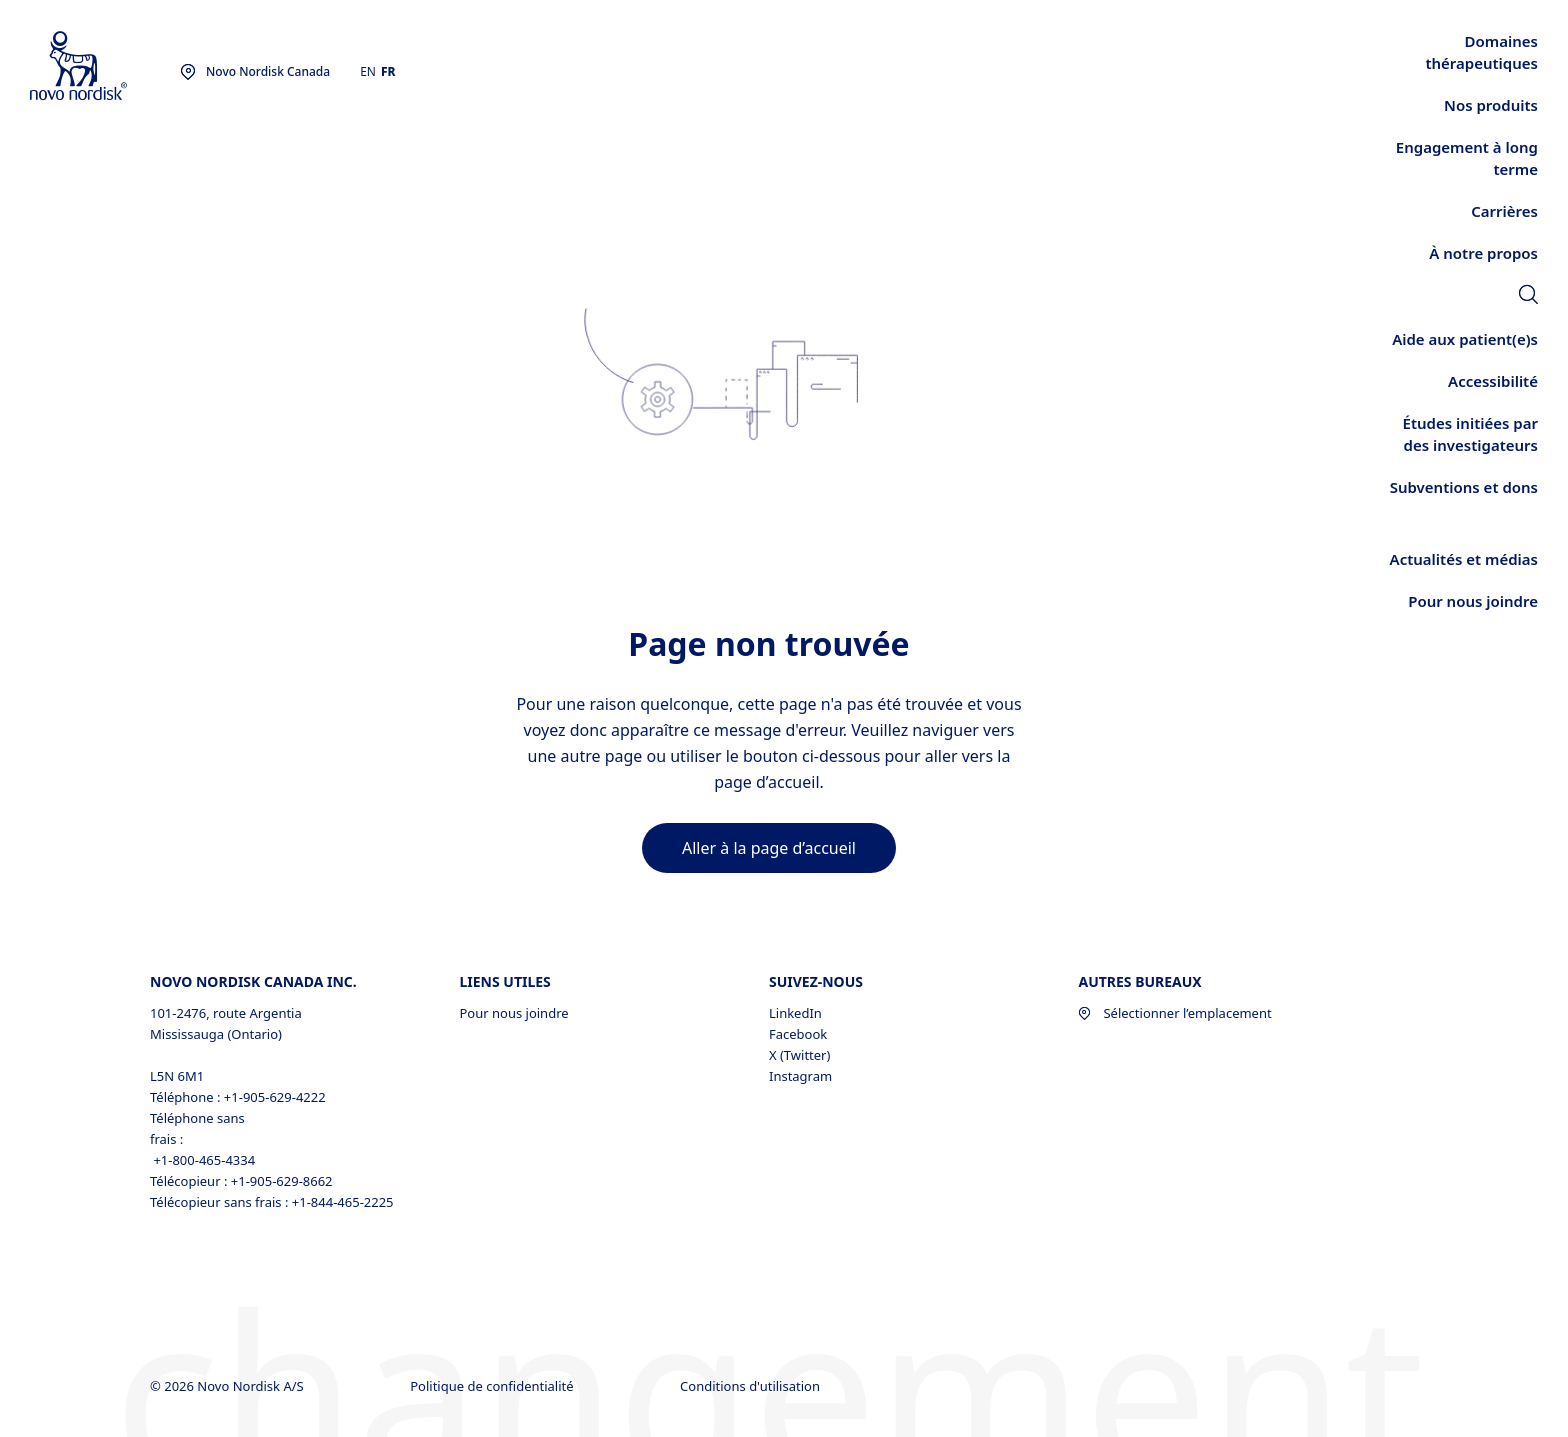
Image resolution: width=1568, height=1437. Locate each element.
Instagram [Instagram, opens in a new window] (800, 1076)
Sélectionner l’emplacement (1174, 1013)
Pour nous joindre (513, 1013)
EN (368, 71)
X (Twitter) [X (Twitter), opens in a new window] (799, 1055)
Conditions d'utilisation (751, 1386)
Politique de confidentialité (493, 1386)
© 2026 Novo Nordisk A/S (228, 1386)
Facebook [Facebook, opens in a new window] (798, 1034)
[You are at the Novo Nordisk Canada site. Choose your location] (255, 72)
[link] (1528, 297)
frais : (166, 1139)
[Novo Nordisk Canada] (105, 66)
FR (388, 71)
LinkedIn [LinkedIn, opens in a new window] (795, 1013)
